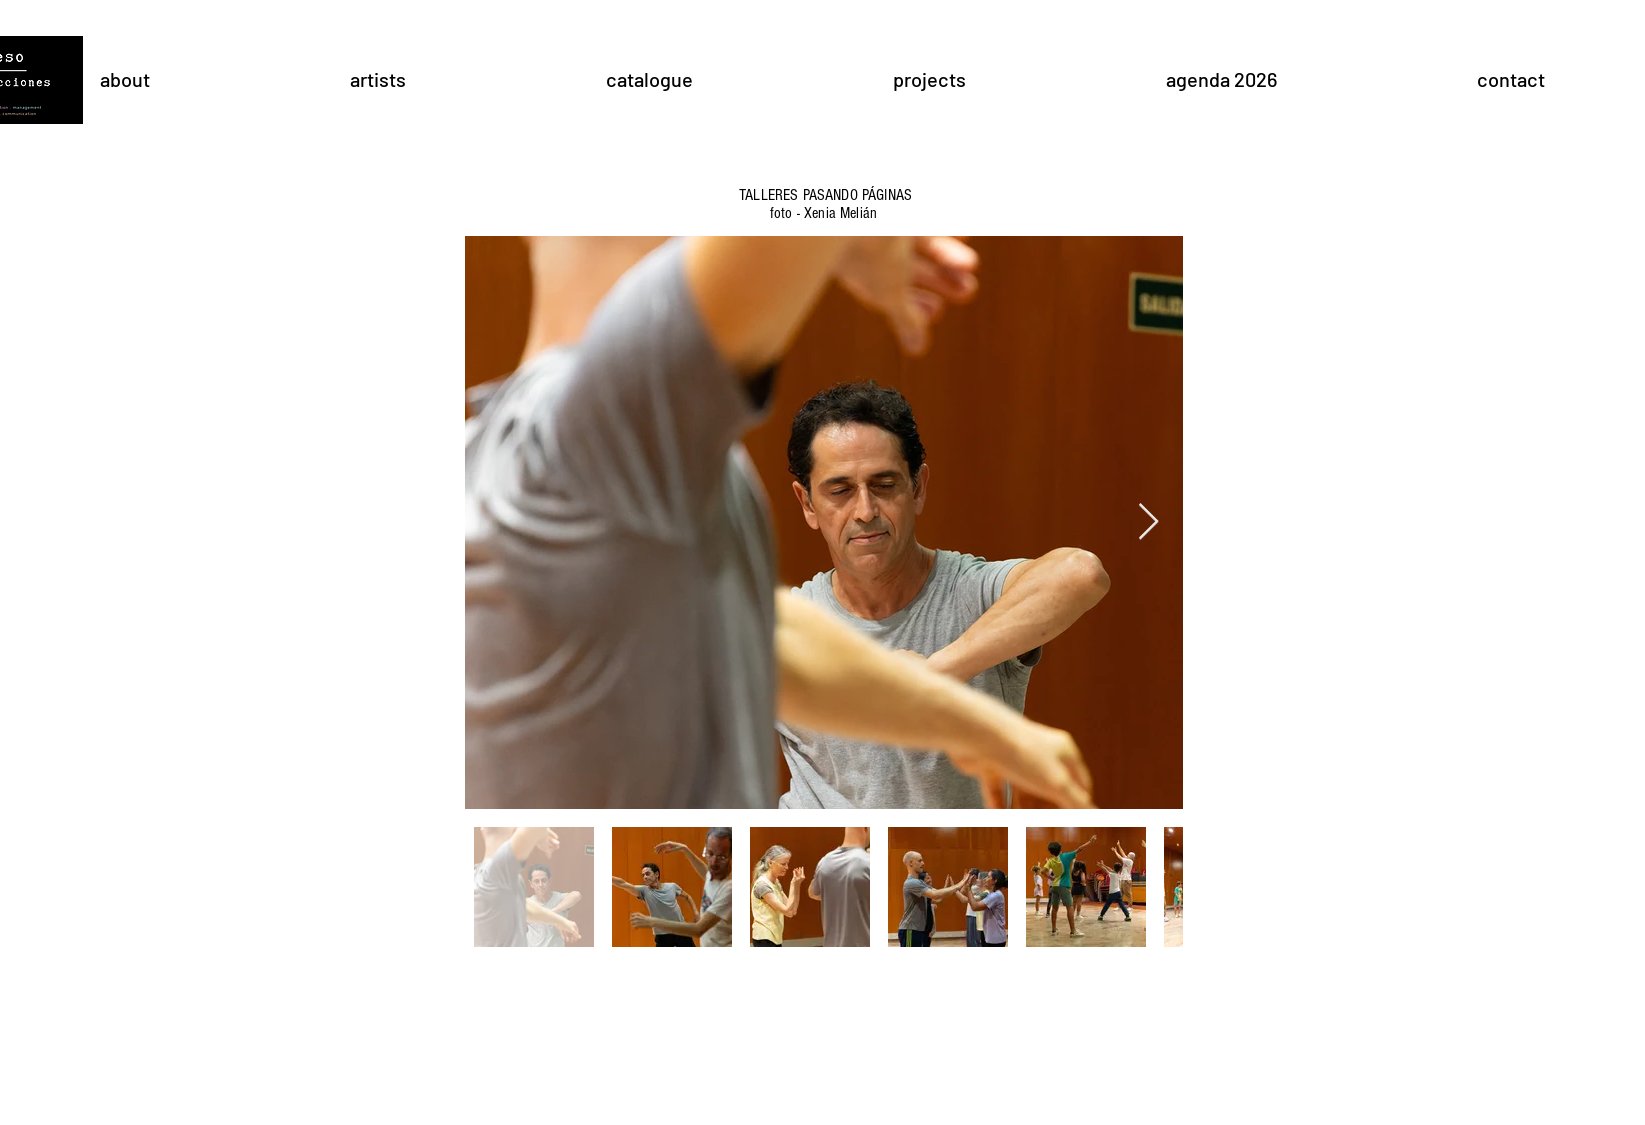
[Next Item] (1148, 522)
